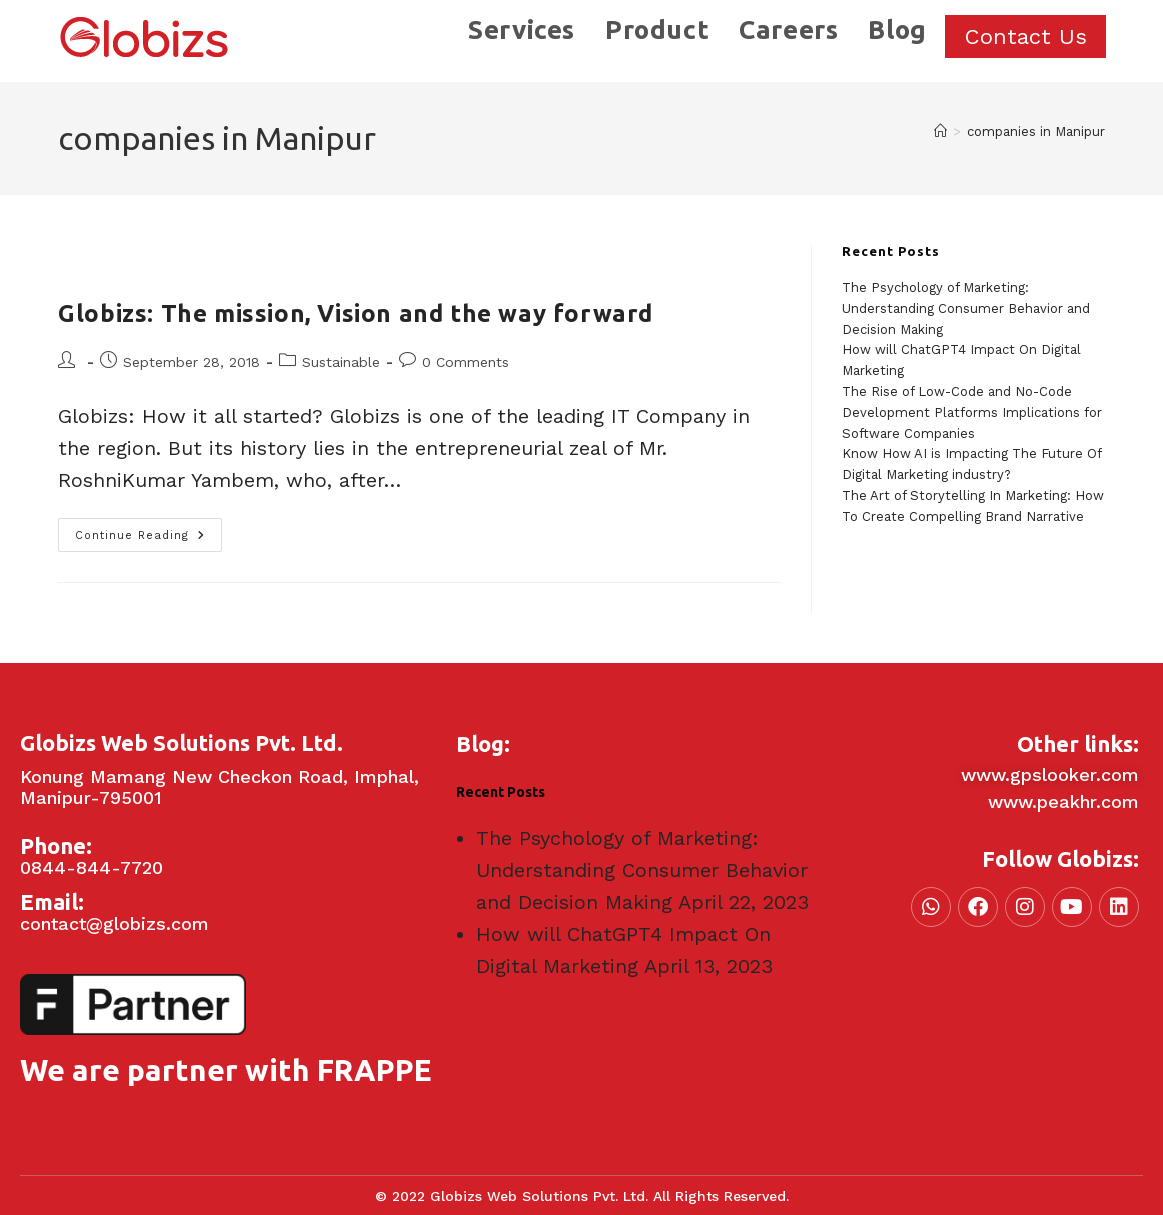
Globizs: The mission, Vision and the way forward (355, 313)
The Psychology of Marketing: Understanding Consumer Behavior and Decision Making (966, 308)
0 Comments (465, 362)
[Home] (940, 131)
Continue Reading (148, 530)
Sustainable (341, 362)
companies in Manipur (1036, 131)
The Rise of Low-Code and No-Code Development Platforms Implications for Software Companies (972, 412)
